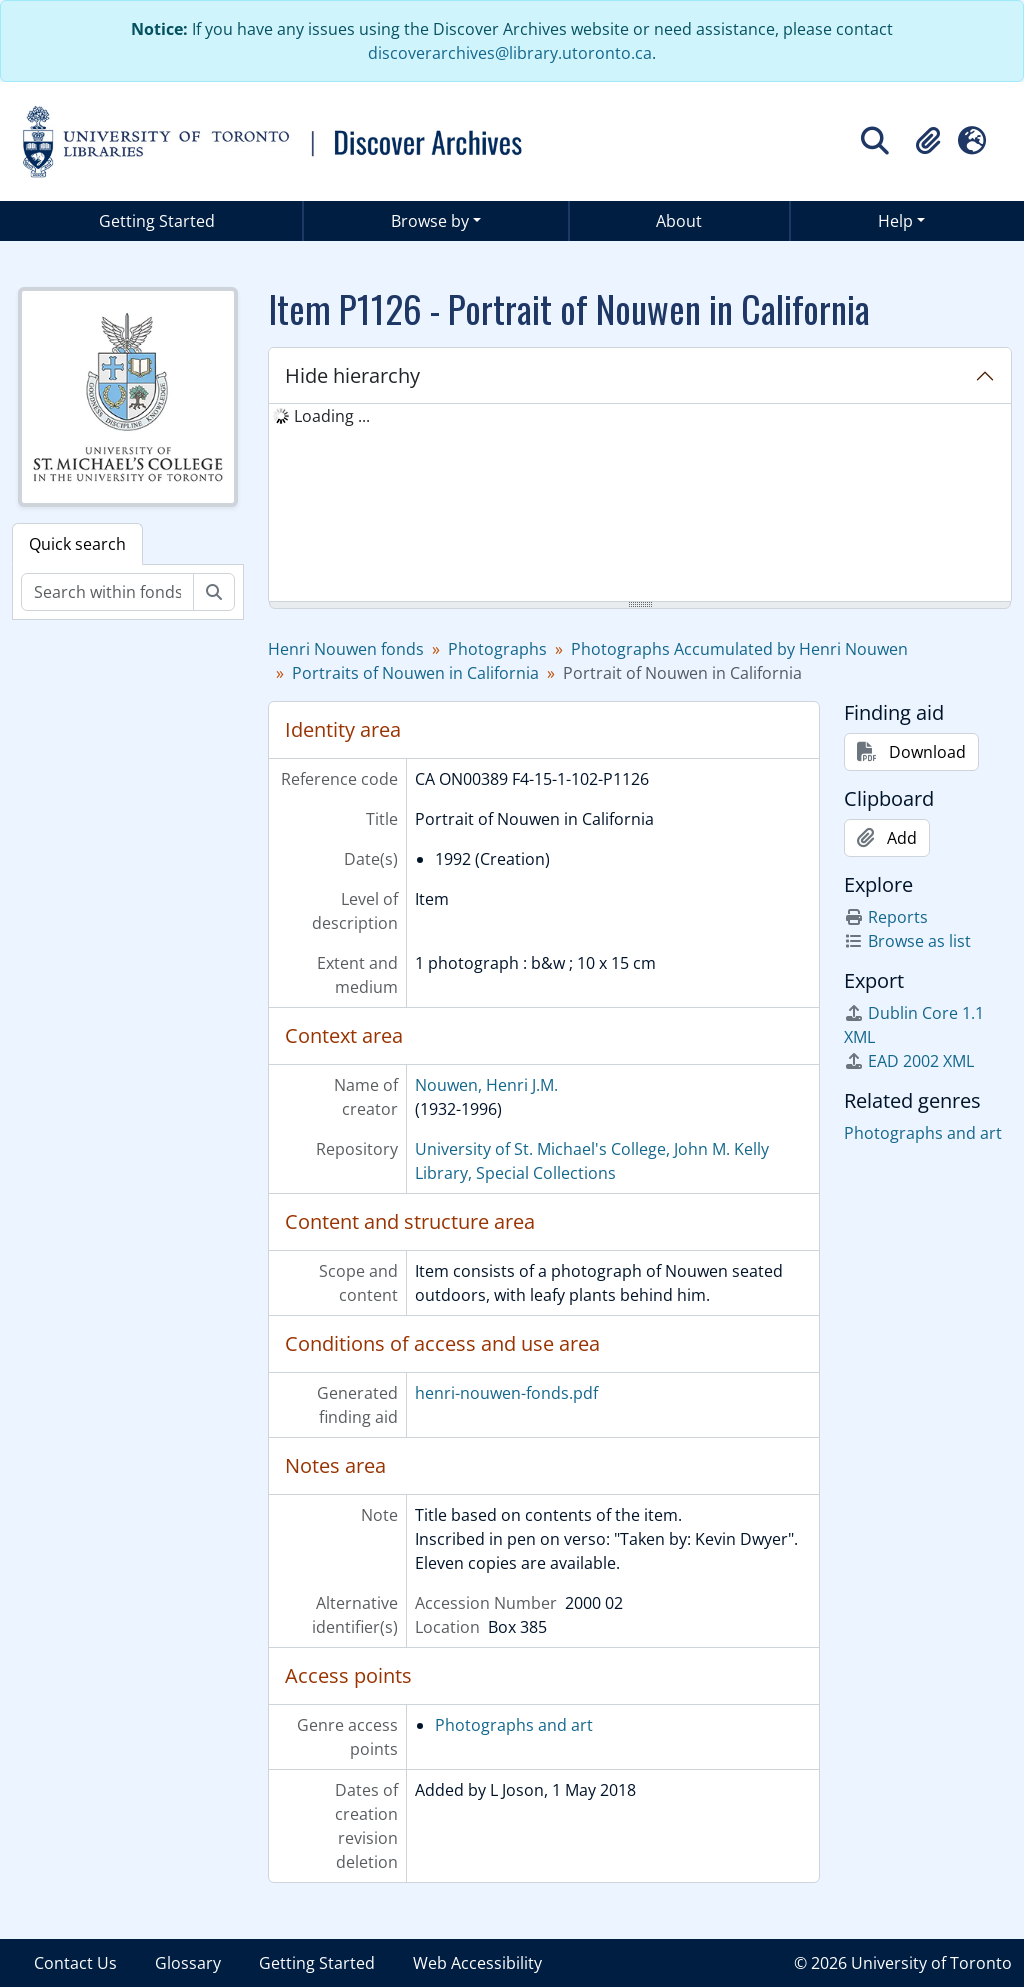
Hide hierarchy (352, 375)
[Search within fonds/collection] (107, 592)
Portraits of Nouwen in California (415, 673)
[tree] (640, 504)
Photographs (497, 649)
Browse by (430, 221)
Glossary (188, 1963)
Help (895, 221)
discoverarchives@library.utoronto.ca (510, 53)
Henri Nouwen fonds (346, 649)
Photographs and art (514, 1725)
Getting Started (157, 221)
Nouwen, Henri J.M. (486, 1085)
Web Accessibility (477, 1963)
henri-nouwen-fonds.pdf (506, 1393)
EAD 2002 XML (909, 1061)
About (679, 221)
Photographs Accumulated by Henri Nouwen (739, 649)
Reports (886, 917)
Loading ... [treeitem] (332, 416)
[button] (928, 141)
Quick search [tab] (77, 544)
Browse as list (907, 941)
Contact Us (75, 1963)
